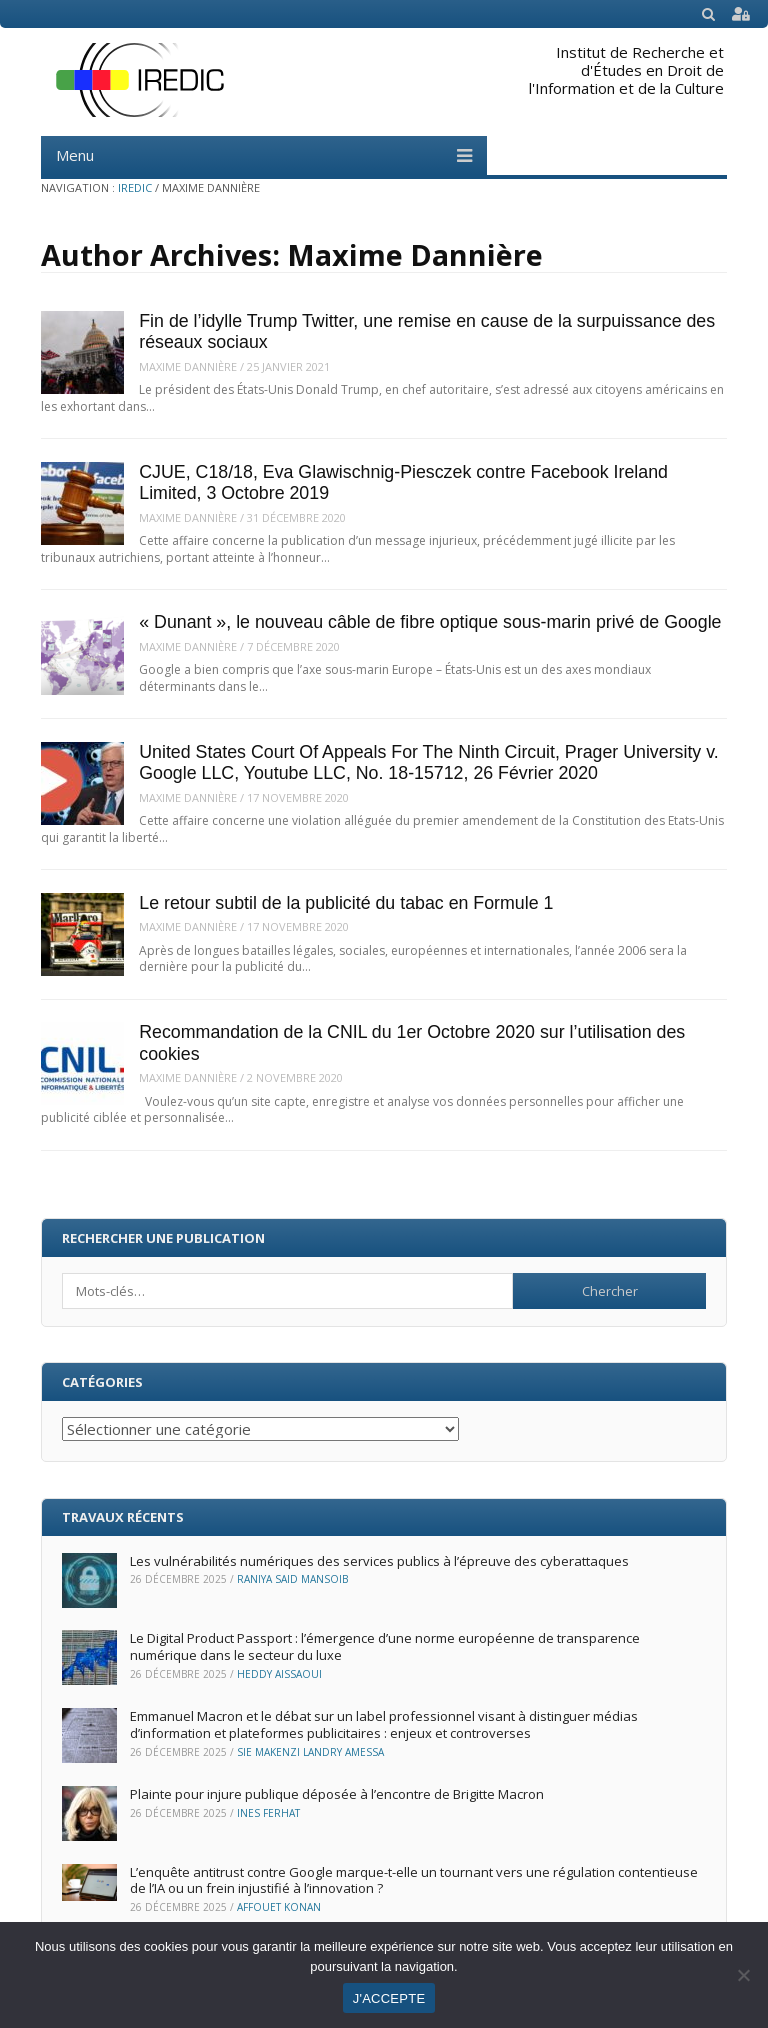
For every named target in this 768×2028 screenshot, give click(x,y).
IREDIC (135, 187)
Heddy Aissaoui (279, 1674)
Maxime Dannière (188, 366)
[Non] (743, 1975)
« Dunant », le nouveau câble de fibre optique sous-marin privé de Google (430, 622)
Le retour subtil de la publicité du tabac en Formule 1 (346, 903)
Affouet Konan (279, 1907)
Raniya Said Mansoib (292, 1579)
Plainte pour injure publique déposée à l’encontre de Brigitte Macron (337, 1794)
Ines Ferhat (268, 1813)
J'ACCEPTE (389, 1998)
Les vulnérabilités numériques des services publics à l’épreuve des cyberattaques (379, 1561)
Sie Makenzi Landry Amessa (310, 1752)
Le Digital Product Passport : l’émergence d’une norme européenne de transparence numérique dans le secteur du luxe (385, 1646)
